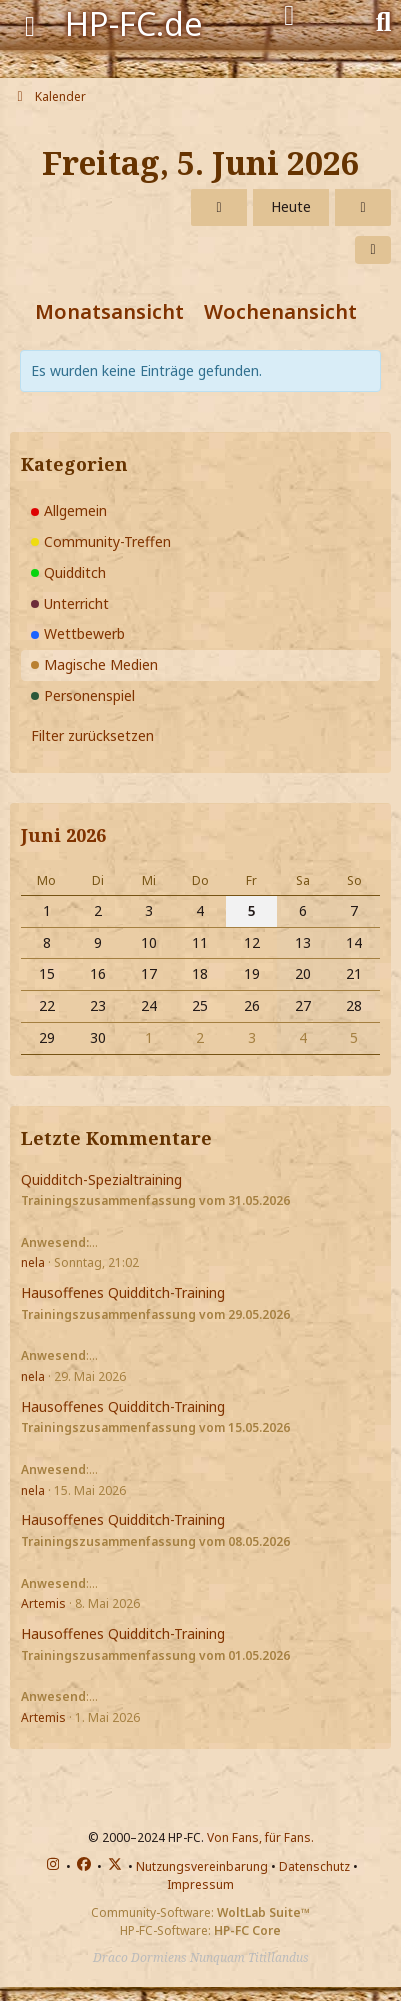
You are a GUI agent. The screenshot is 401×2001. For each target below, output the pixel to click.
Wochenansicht (280, 311)
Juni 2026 (63, 835)
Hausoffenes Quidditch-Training (123, 1292)
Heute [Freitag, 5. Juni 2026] (291, 206)
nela (33, 1262)
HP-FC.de (134, 23)
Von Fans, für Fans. (260, 1837)
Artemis (43, 1603)
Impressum (200, 1884)
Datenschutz (314, 1866)
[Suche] (383, 20)
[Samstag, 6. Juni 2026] (363, 207)
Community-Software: (200, 1912)
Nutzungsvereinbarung (202, 1866)
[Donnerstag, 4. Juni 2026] (219, 207)
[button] (373, 250)
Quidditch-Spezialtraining (101, 1179)
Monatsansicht (109, 311)
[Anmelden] (289, 16)
